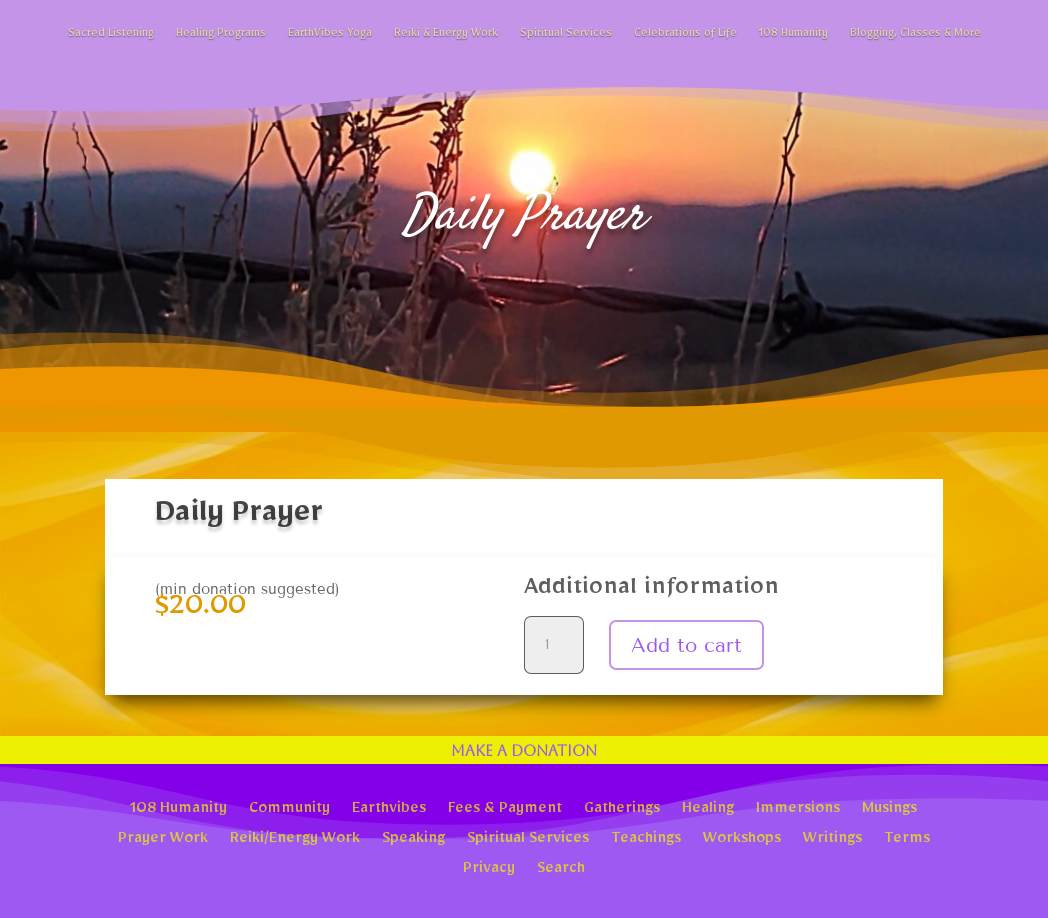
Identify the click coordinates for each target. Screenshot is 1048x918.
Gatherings (622, 810)
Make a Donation (524, 750)
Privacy (489, 870)
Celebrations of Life (685, 35)
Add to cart (686, 645)
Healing (708, 810)
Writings (832, 840)
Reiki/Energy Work (295, 840)
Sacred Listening (111, 35)
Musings (889, 810)
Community (289, 810)
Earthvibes (389, 810)
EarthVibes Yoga (330, 35)
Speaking (413, 840)
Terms (907, 840)
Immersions (798, 810)
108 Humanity (793, 35)
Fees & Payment (505, 810)
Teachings (646, 840)
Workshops (742, 840)
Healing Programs (221, 35)
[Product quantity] (554, 645)
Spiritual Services (566, 35)
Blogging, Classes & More (915, 35)
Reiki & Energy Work (446, 35)
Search (561, 870)
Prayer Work (163, 840)
